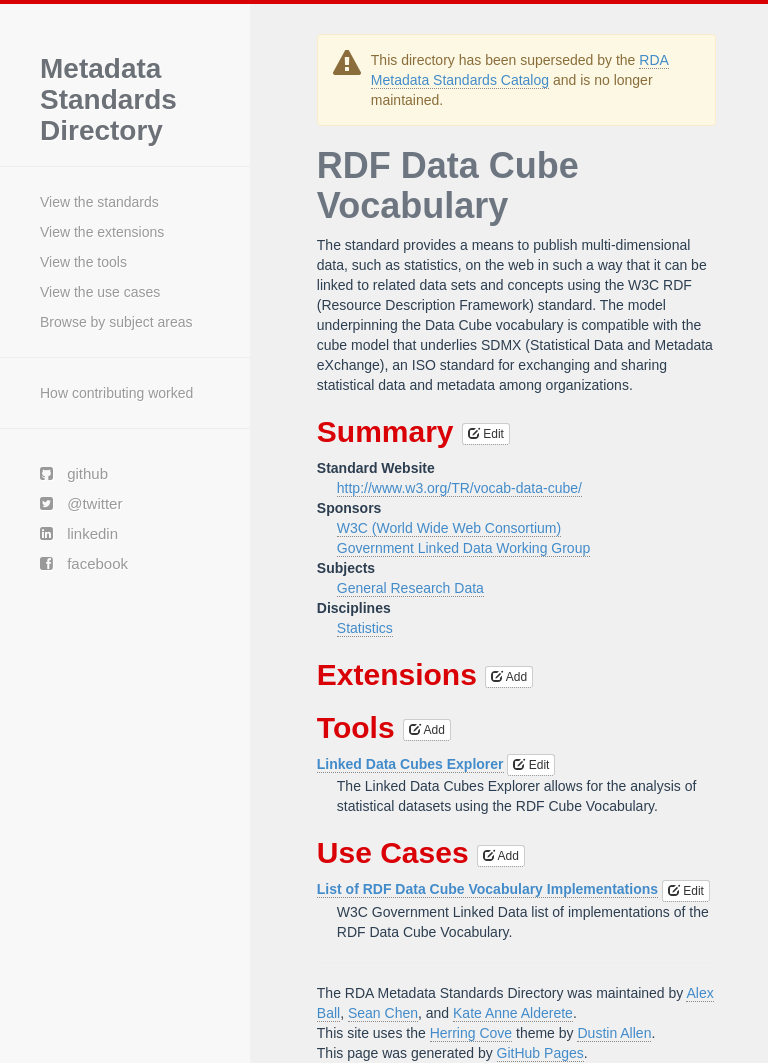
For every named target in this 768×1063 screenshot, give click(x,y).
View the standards (99, 202)
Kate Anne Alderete (513, 1013)
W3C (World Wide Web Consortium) (449, 528)
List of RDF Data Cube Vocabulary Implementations (487, 889)
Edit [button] (486, 434)
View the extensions (102, 232)
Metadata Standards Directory (108, 100)
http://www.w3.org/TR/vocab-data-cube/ (459, 488)
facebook (84, 563)
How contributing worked (116, 393)
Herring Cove (471, 1033)
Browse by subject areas (116, 322)
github (74, 473)
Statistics (365, 628)
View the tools (83, 262)
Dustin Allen (614, 1033)
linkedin (79, 533)
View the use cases (100, 292)
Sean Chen (383, 1013)
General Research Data (410, 588)
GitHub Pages (540, 1053)
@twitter (81, 503)
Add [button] (509, 677)
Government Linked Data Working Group (463, 548)
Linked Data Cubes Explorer (410, 764)
